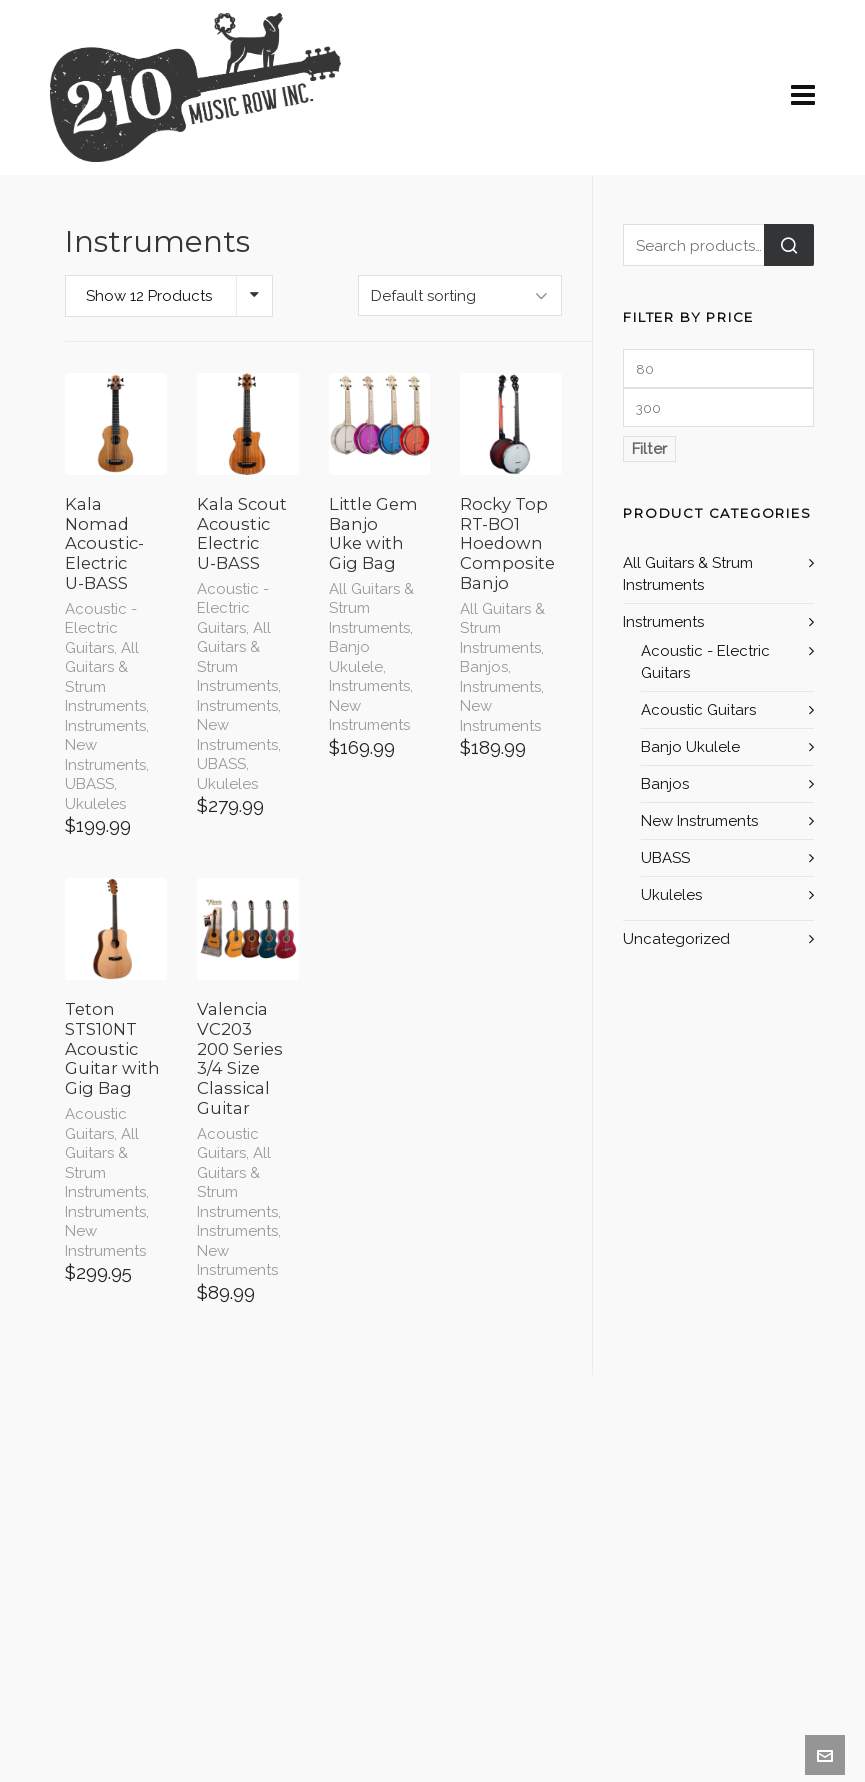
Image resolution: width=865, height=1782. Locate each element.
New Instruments (105, 755)
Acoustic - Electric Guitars (101, 628)
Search (789, 245)
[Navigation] (803, 95)
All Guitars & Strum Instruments (105, 677)
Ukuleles (95, 804)
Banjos (484, 667)
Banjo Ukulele (356, 657)
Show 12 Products (149, 296)
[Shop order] (460, 295)
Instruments (105, 726)
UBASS (89, 784)
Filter (649, 449)
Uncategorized (676, 939)
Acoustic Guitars (96, 1124)
